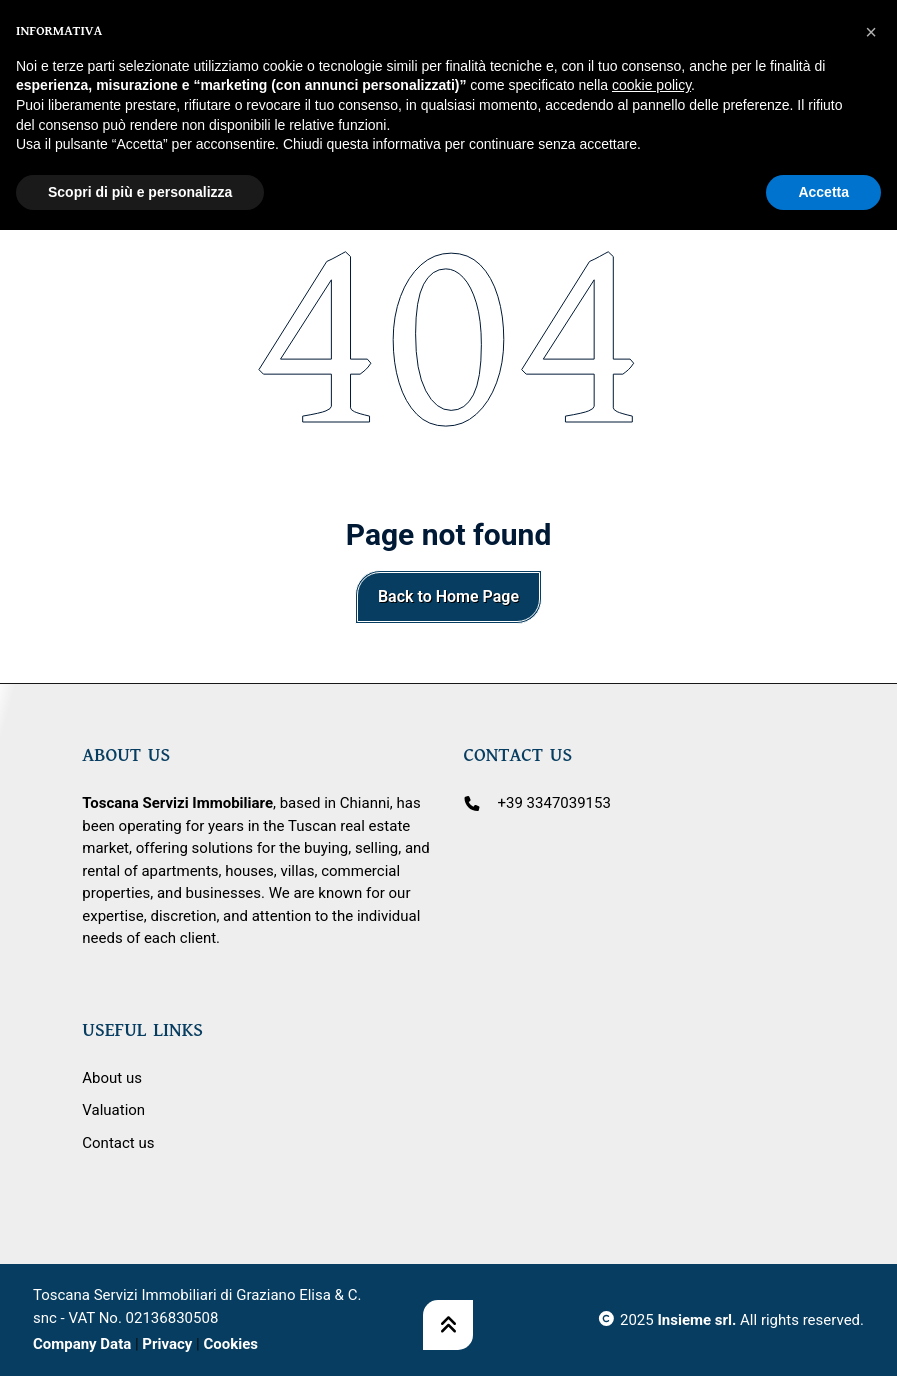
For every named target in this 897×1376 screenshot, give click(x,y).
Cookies (230, 1344)
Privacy (167, 1344)
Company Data (82, 1344)
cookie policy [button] (651, 39)
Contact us (118, 1143)
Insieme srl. (696, 1320)
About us (112, 1078)
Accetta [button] (823, 145)
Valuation (113, 1110)
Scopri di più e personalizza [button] (140, 145)
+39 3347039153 (554, 803)
